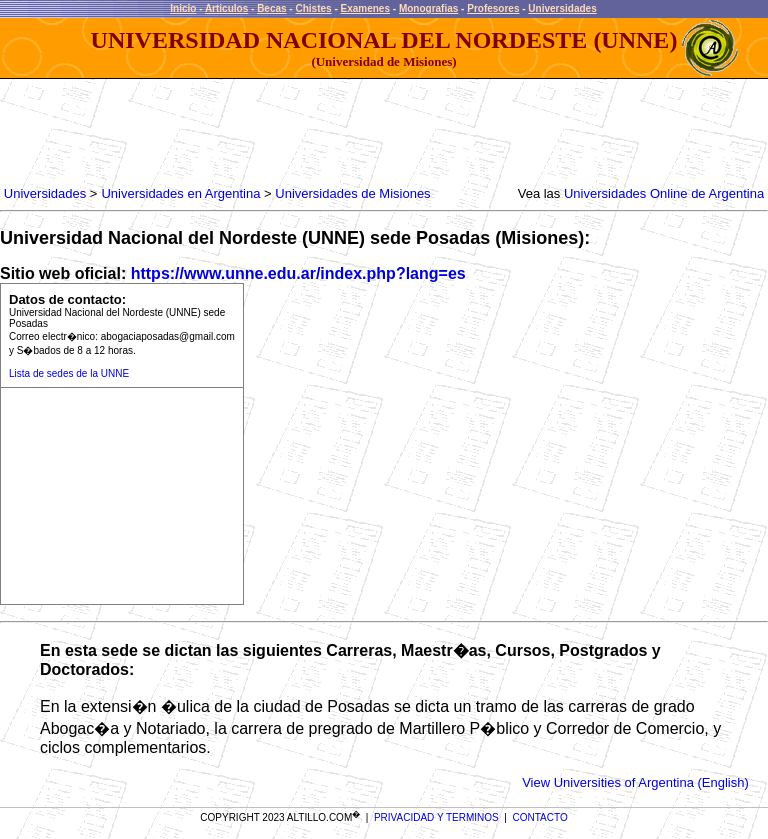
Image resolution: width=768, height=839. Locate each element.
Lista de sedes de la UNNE (69, 373)
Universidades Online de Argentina (664, 193)
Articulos (226, 8)
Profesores (493, 8)
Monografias (428, 8)
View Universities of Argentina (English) (635, 782)
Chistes (313, 8)
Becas (271, 8)
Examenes (365, 8)
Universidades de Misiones (352, 193)
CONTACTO (540, 817)
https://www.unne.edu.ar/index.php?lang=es (298, 273)
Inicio (183, 8)
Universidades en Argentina (180, 193)
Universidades (562, 8)
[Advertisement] (368, 135)
